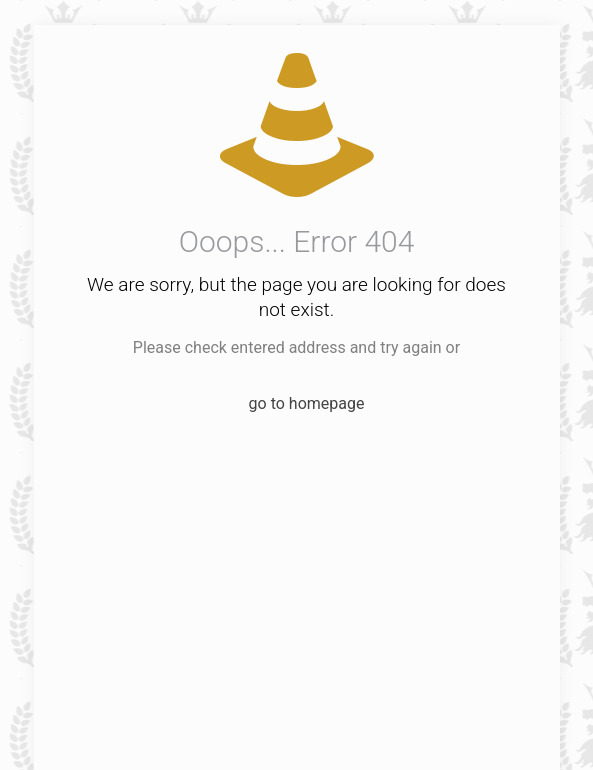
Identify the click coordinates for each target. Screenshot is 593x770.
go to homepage (307, 403)
